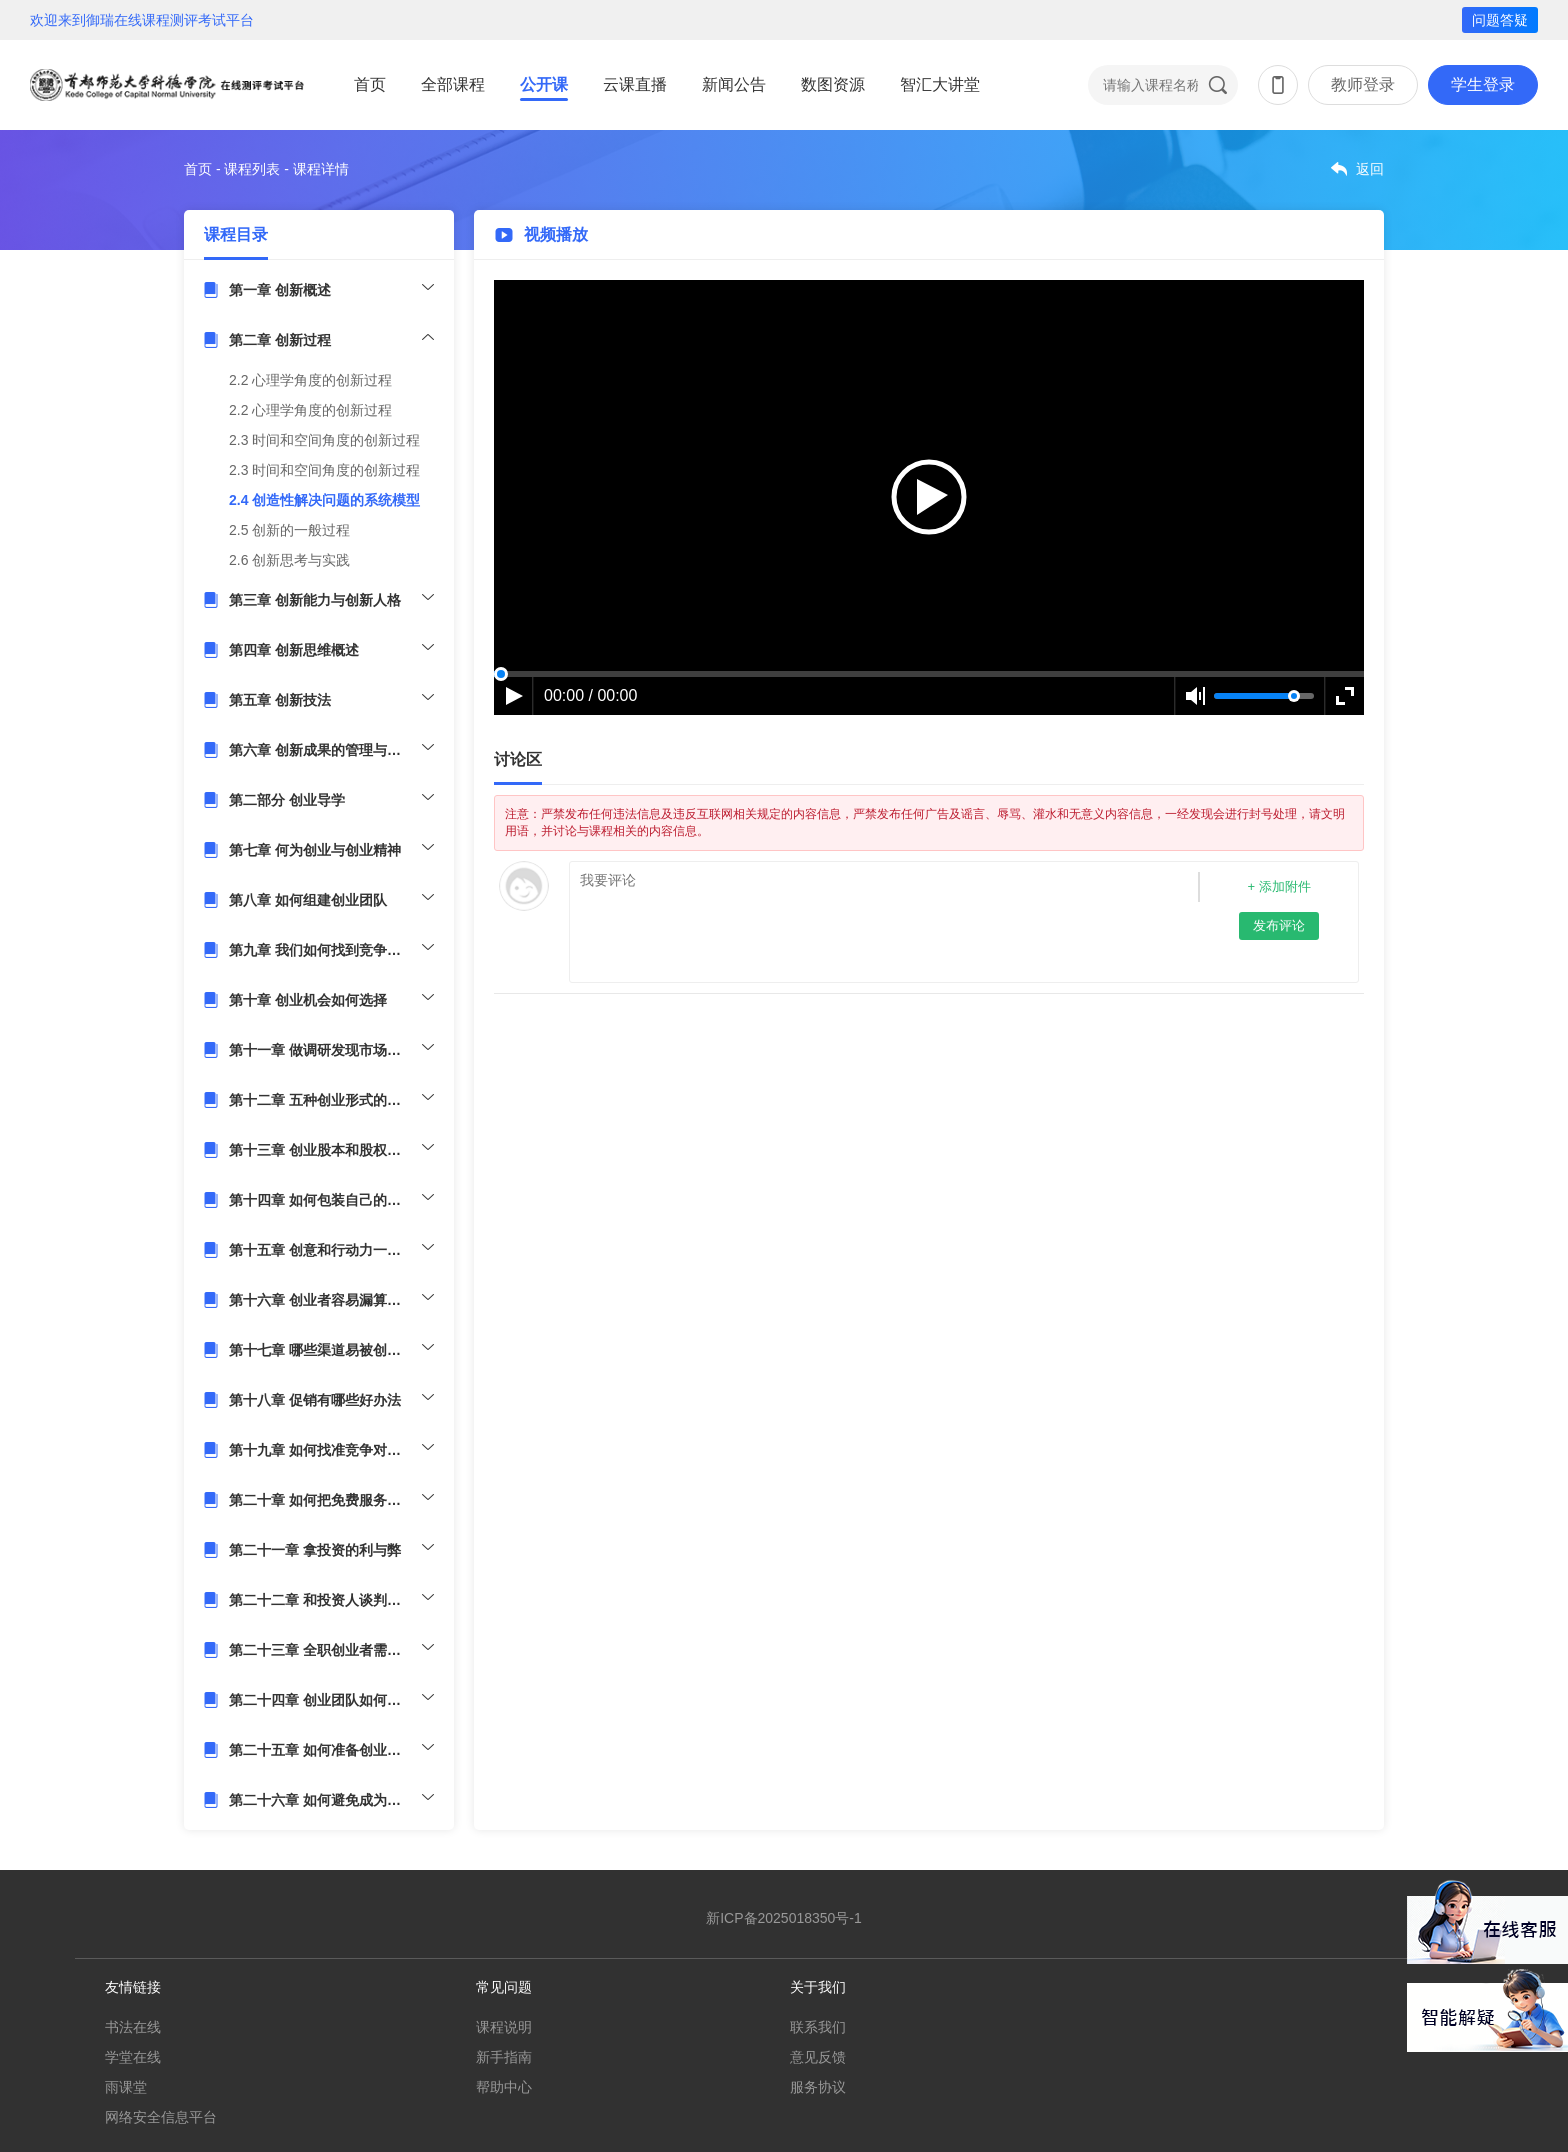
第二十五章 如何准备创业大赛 (322, 1750)
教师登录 (1363, 84)
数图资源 (833, 84)
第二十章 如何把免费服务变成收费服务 (331, 1500)
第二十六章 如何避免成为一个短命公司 (331, 1800)
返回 (1370, 169)
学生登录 (1483, 84)
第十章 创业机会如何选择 (308, 1000)
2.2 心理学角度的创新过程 (310, 380)
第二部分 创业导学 (287, 800)
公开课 (544, 84)
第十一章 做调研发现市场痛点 (322, 1050)
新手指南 (504, 2057)
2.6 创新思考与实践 (289, 560)
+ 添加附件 (1278, 886)
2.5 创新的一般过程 (289, 530)
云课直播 (635, 84)
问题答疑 (1500, 20)
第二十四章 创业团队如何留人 (322, 1700)
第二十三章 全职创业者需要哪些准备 (331, 1650)
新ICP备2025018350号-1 (784, 1918)
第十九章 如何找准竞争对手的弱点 (331, 1450)
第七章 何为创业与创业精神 (315, 850)
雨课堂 (126, 2087)
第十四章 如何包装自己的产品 (322, 1200)
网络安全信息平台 (161, 2117)
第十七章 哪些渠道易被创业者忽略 (331, 1350)
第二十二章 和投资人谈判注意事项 (331, 1600)
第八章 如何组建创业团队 (308, 900)
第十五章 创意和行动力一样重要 (329, 1250)
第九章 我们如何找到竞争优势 (322, 950)
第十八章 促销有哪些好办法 (315, 1400)
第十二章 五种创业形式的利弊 (322, 1100)
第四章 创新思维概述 (294, 650)
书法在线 (133, 2027)
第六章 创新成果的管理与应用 (322, 750)
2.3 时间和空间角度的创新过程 (324, 440)
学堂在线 (133, 2057)
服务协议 (818, 2087)
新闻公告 (734, 84)
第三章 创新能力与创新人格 (315, 600)
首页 (370, 84)
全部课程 (453, 84)
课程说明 (504, 2027)
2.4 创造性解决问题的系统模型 (324, 500)
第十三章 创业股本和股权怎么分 (329, 1150)
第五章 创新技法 (280, 700)
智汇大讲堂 (940, 84)
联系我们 (818, 2027)
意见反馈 (818, 2057)
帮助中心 (504, 2087)
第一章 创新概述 (280, 290)
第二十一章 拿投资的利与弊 (315, 1550)
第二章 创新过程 (280, 340)
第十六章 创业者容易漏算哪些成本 (331, 1300)
